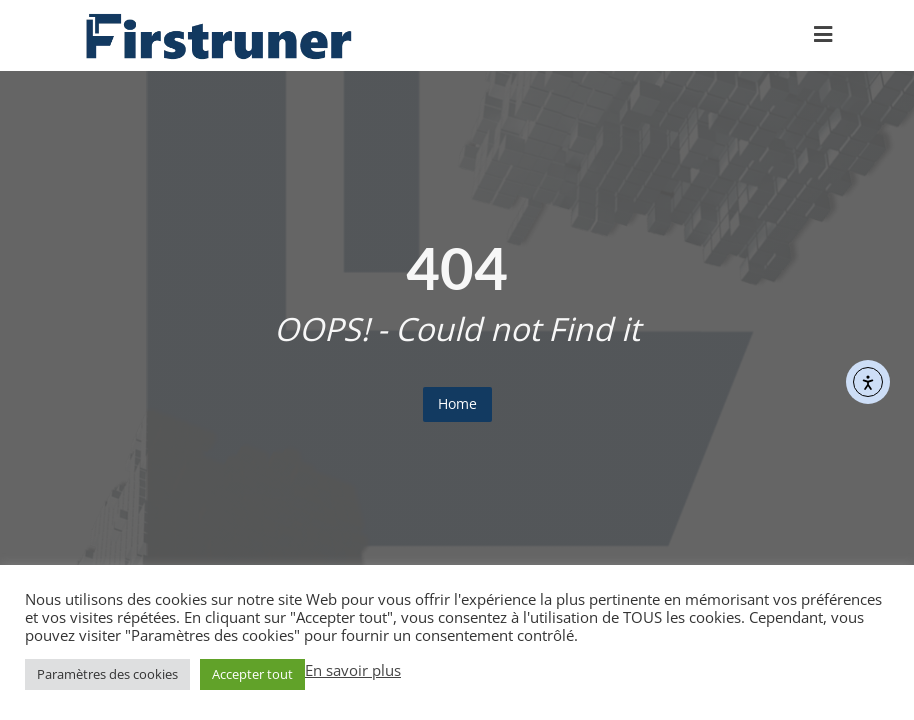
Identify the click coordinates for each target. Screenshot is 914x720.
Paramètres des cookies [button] (107, 674)
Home (457, 403)
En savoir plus (353, 670)
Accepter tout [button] (252, 674)
